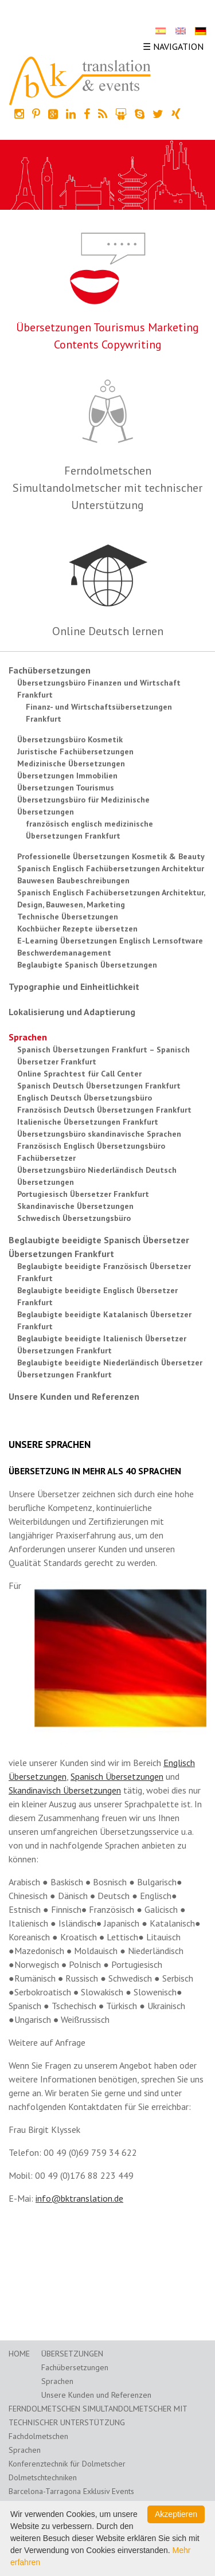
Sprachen (28, 1037)
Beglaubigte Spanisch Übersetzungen (87, 965)
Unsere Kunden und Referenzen (74, 1396)
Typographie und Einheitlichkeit (74, 986)
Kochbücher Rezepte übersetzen (77, 928)
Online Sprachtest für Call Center (79, 1073)
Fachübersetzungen (50, 670)
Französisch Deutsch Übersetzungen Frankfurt (104, 1110)
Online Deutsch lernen (107, 631)
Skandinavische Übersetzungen (75, 1206)
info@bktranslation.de (79, 2198)
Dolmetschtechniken (43, 2477)
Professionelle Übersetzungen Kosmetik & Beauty (111, 856)
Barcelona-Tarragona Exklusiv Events (71, 2491)
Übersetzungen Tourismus (65, 787)
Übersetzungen (72, 2353)
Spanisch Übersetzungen (117, 1776)
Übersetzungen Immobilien (67, 775)
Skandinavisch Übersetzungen (65, 1790)
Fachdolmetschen (38, 2436)
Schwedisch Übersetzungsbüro (74, 1218)
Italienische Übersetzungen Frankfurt (87, 1122)
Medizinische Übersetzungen (71, 763)
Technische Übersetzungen (67, 916)
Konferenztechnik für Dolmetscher (67, 2463)
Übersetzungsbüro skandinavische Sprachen (99, 1134)
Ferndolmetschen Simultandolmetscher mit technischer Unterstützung (107, 487)
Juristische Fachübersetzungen (75, 751)
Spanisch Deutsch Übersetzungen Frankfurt (99, 1085)
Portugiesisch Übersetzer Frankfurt (83, 1194)
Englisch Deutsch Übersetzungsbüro (84, 1098)
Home (19, 2353)
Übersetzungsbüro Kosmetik (70, 739)
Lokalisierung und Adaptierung (72, 1011)
